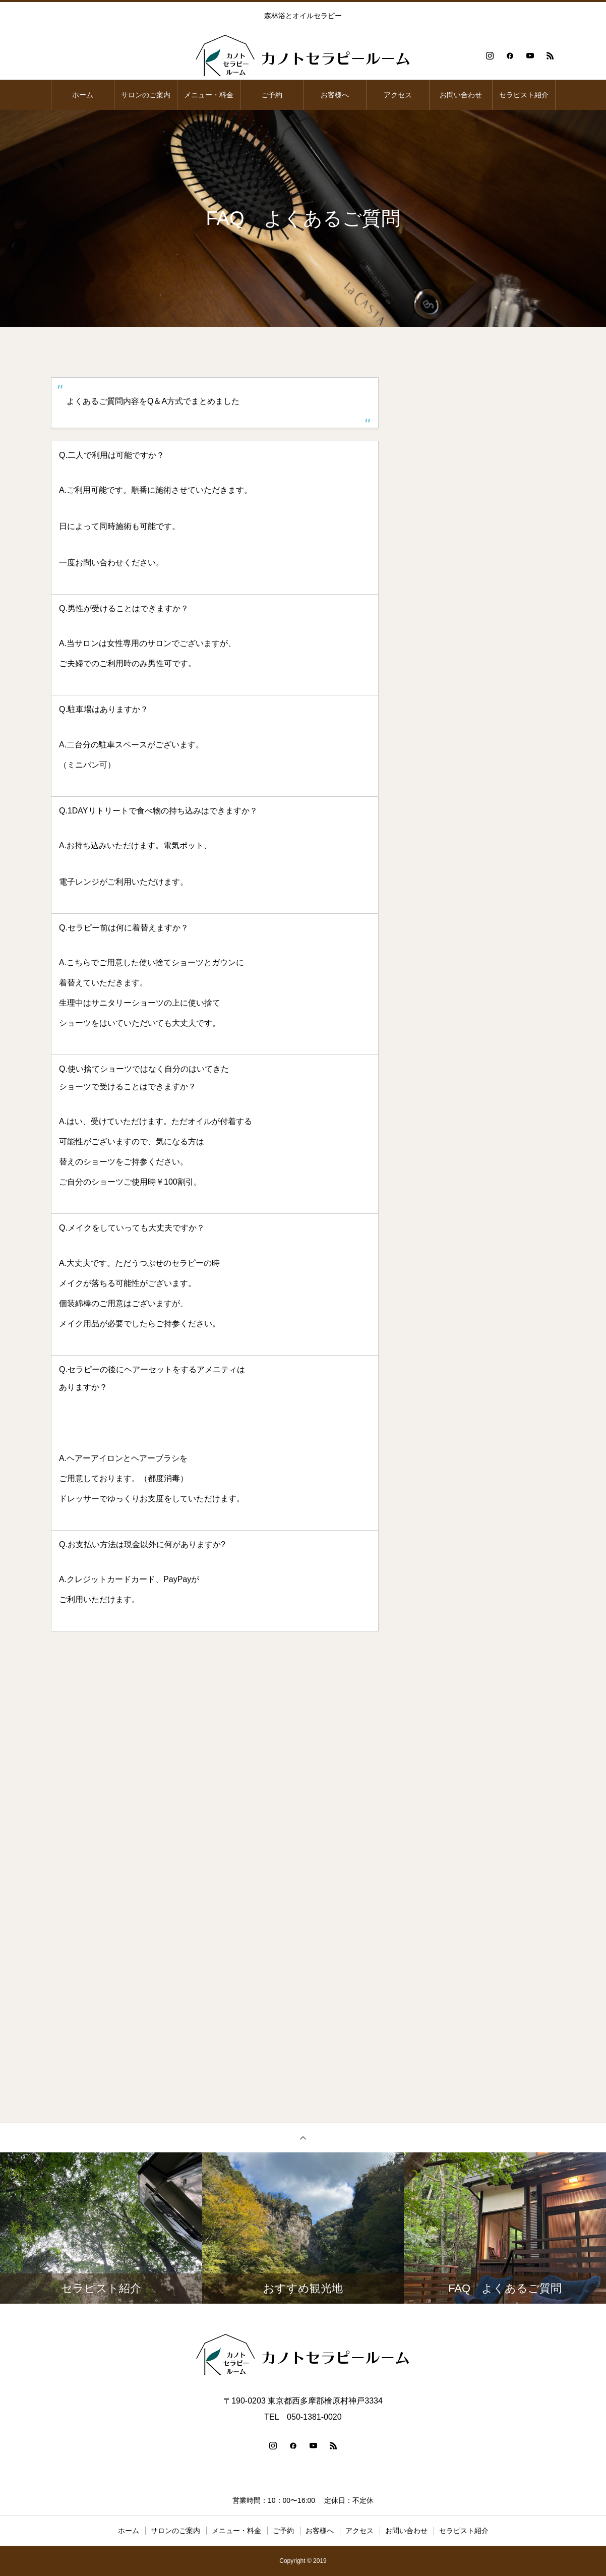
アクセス (398, 95)
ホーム (82, 95)
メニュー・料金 (208, 95)
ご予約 (271, 95)
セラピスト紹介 (524, 95)
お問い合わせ (461, 95)
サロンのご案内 (145, 95)
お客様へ (335, 95)
